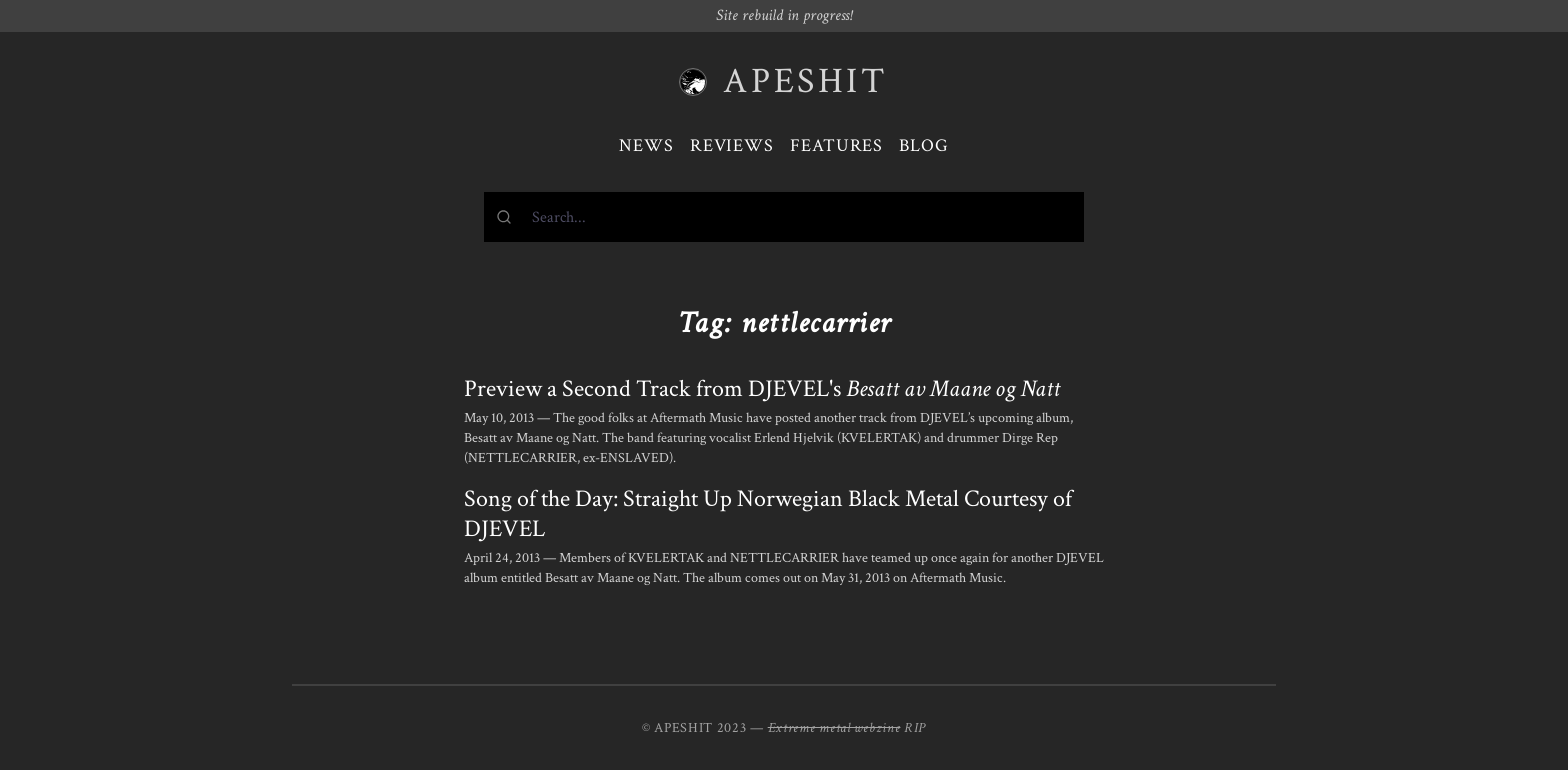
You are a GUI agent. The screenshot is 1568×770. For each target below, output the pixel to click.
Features (836, 145)
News (646, 145)
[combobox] (784, 217)
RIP (915, 728)
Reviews (732, 145)
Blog (924, 145)
